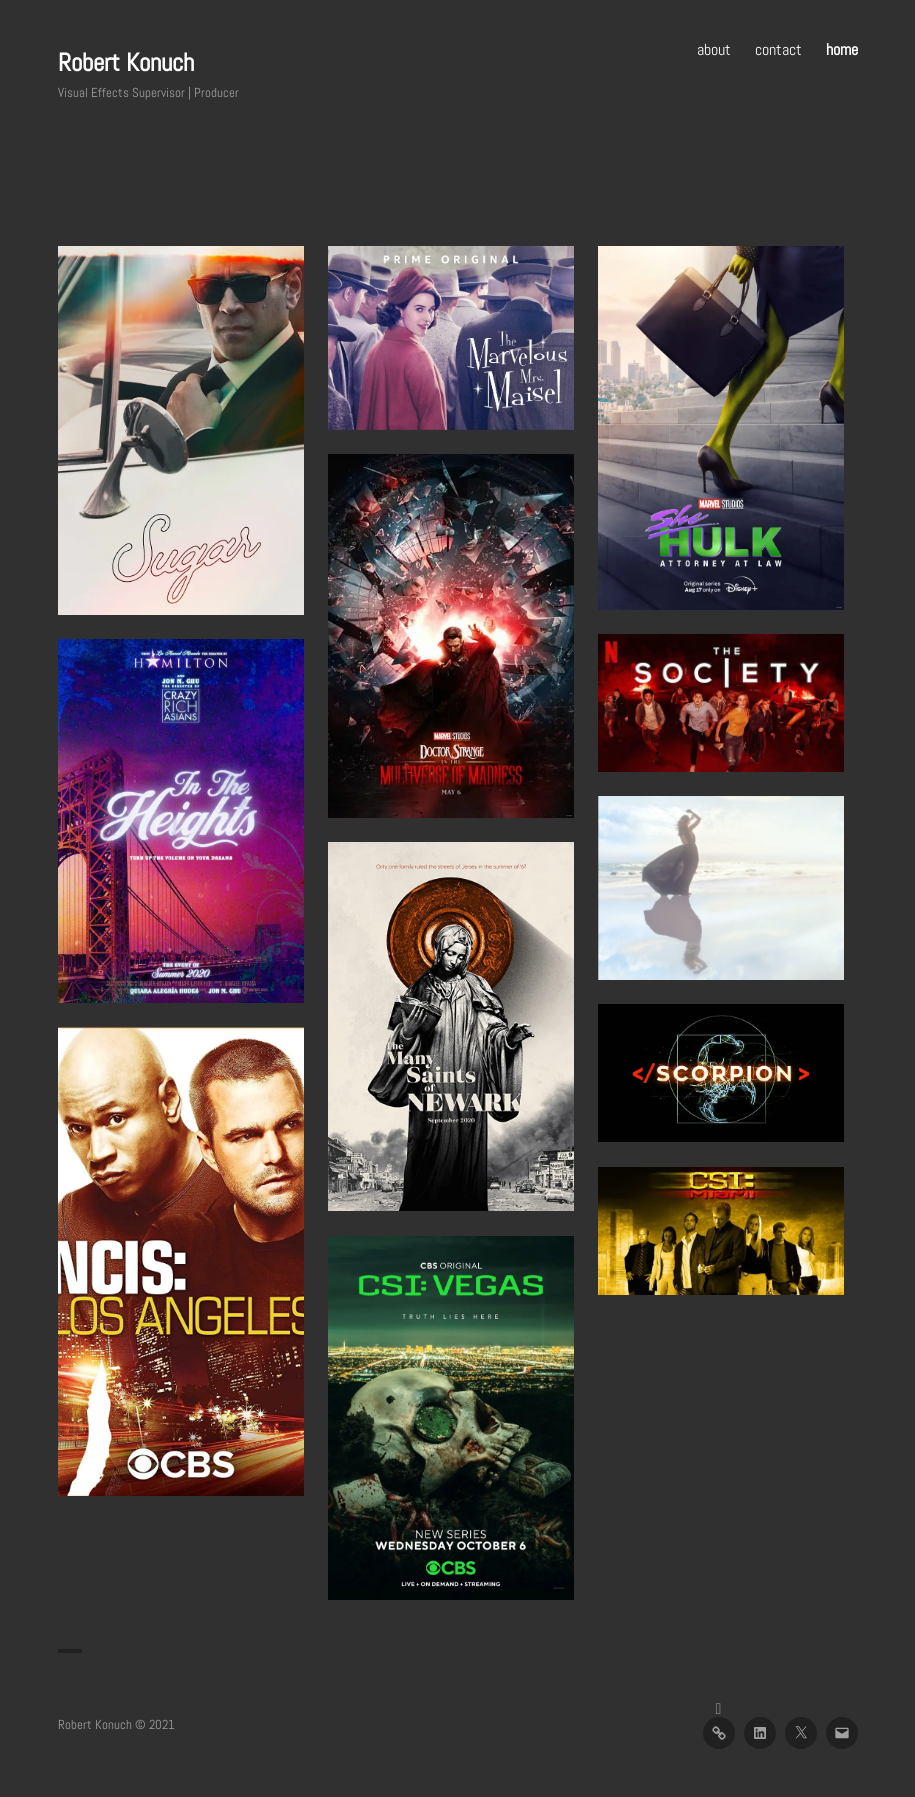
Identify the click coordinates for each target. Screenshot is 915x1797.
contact (778, 49)
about (714, 49)
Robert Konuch (126, 62)
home (842, 49)
